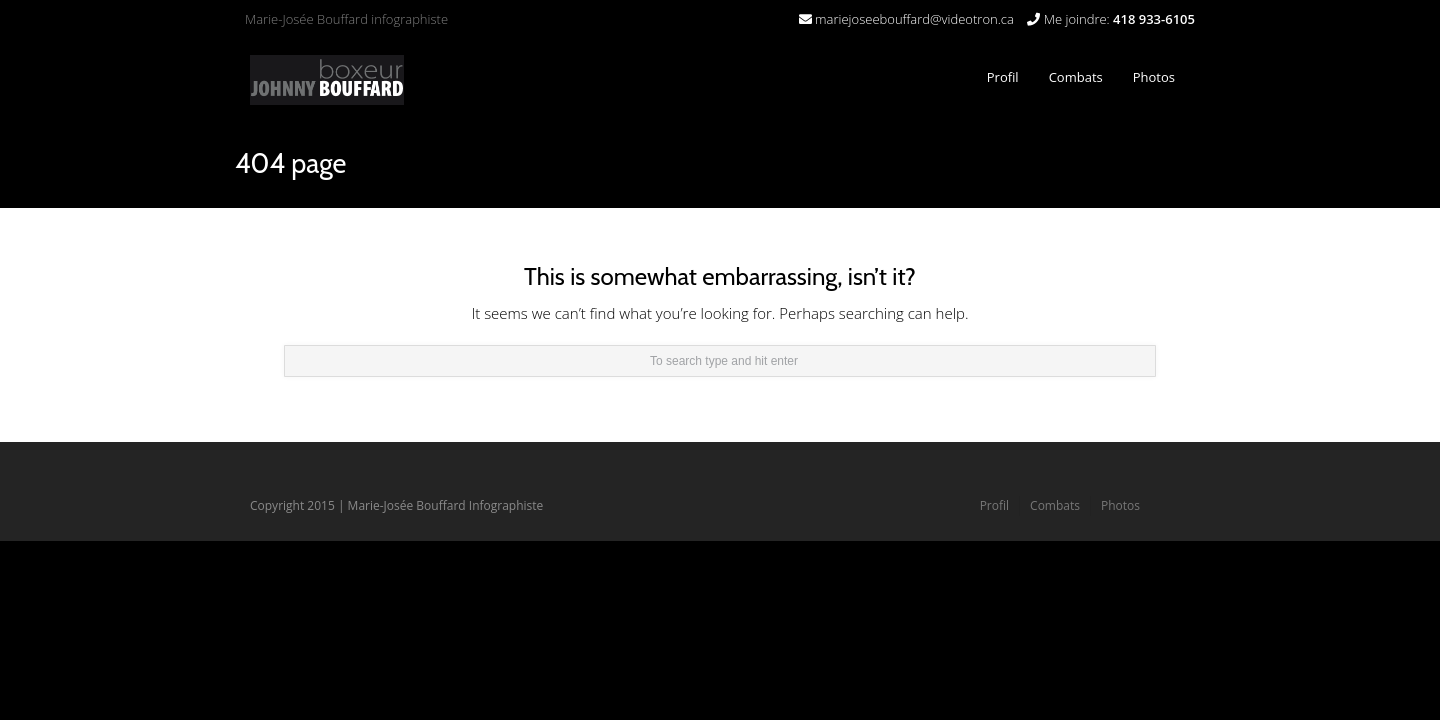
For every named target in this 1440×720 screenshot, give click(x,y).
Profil (1003, 77)
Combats (1071, 71)
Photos (1154, 77)
